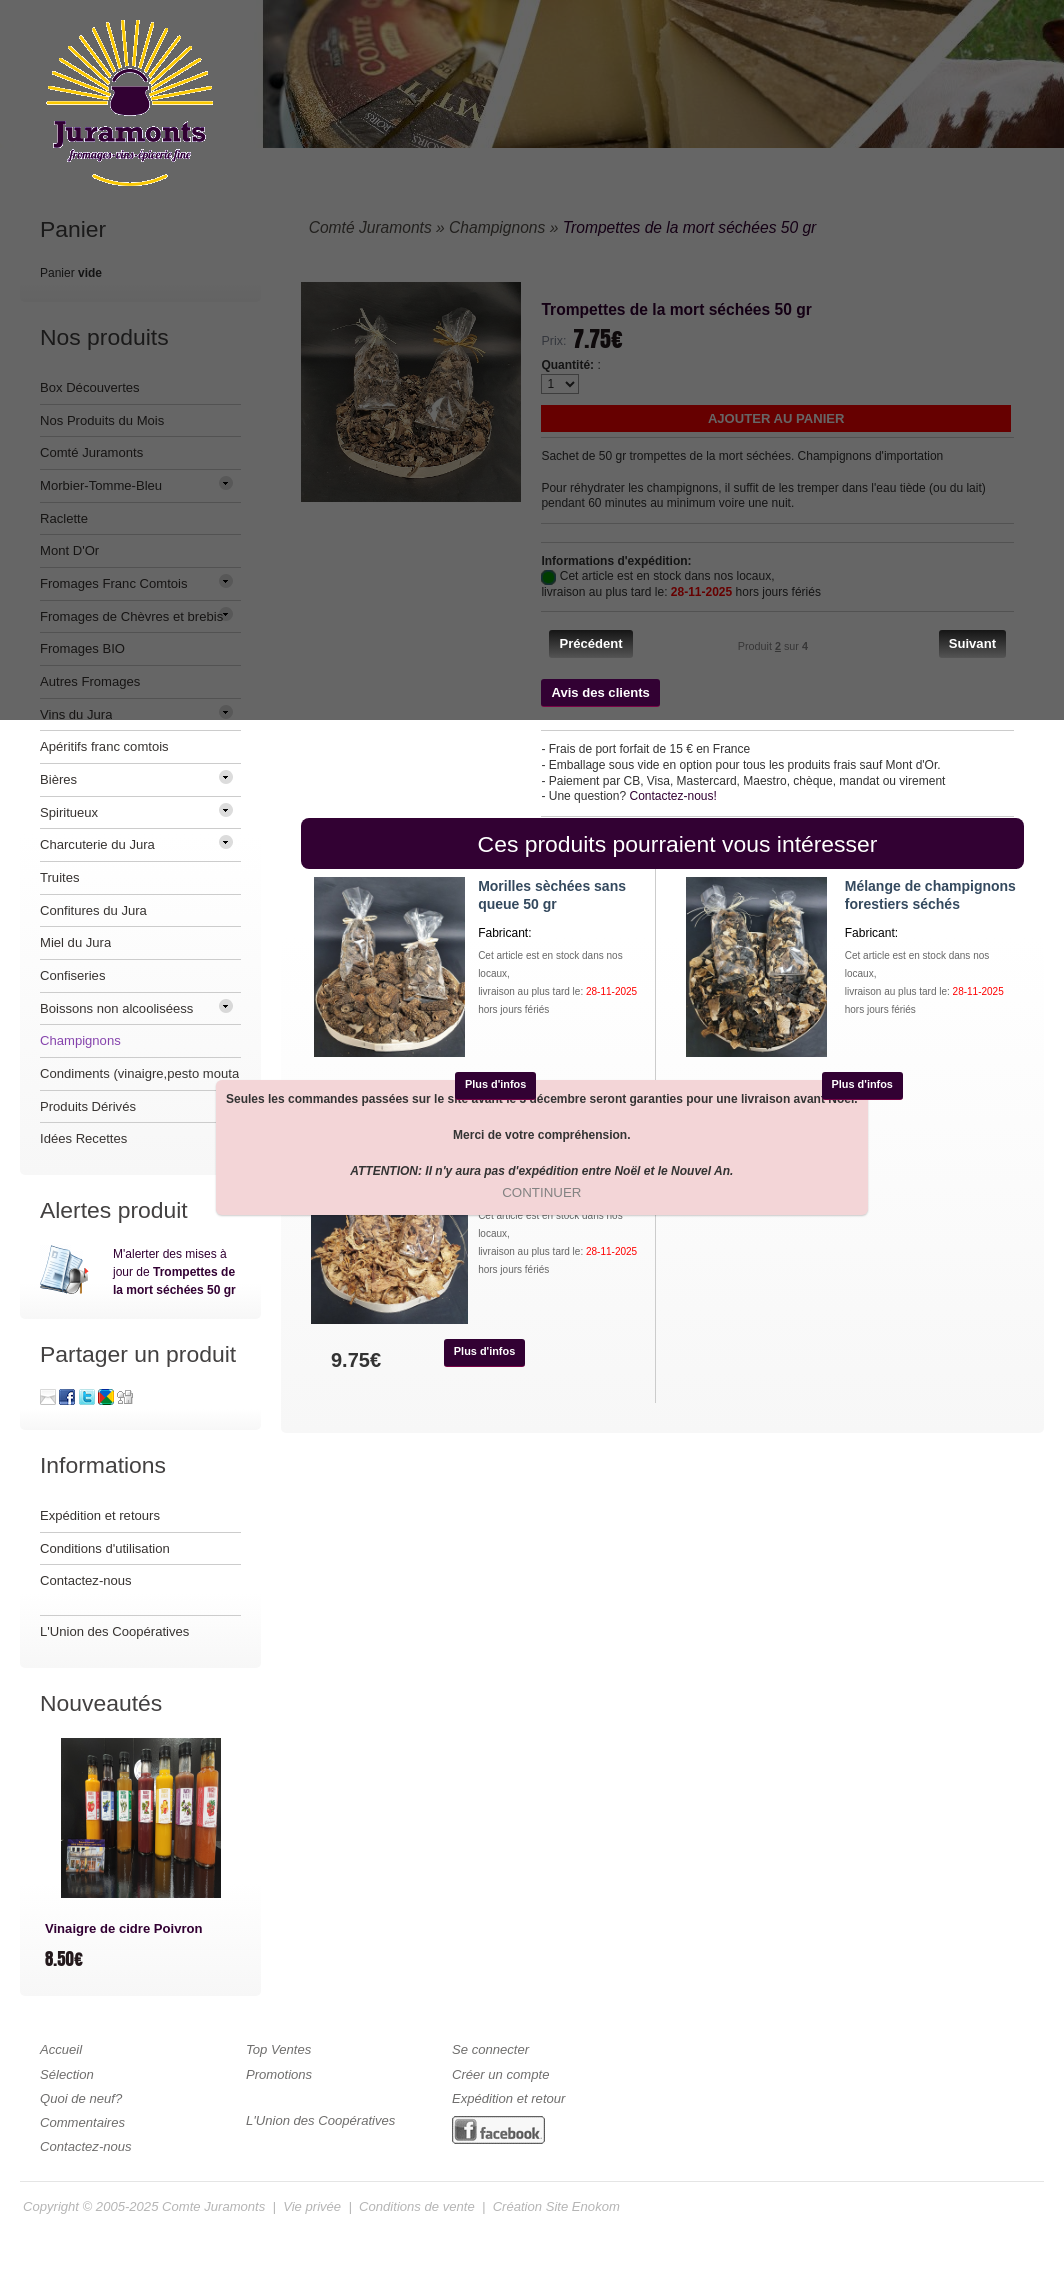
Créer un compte (500, 2074)
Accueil (61, 2049)
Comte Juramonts (213, 2206)
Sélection (67, 2074)
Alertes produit (114, 1210)
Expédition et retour (508, 2098)
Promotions (279, 2074)
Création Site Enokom (556, 2206)
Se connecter (490, 2049)
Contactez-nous (86, 1580)
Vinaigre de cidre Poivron (123, 1928)
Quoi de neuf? (81, 2098)
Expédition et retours (100, 1515)
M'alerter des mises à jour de (174, 1272)
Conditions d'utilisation (105, 1548)
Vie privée (312, 2206)
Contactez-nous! (672, 796)
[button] (590, 644)
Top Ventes (278, 2049)
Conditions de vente (417, 2206)
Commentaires (82, 2122)
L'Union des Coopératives (114, 1631)
